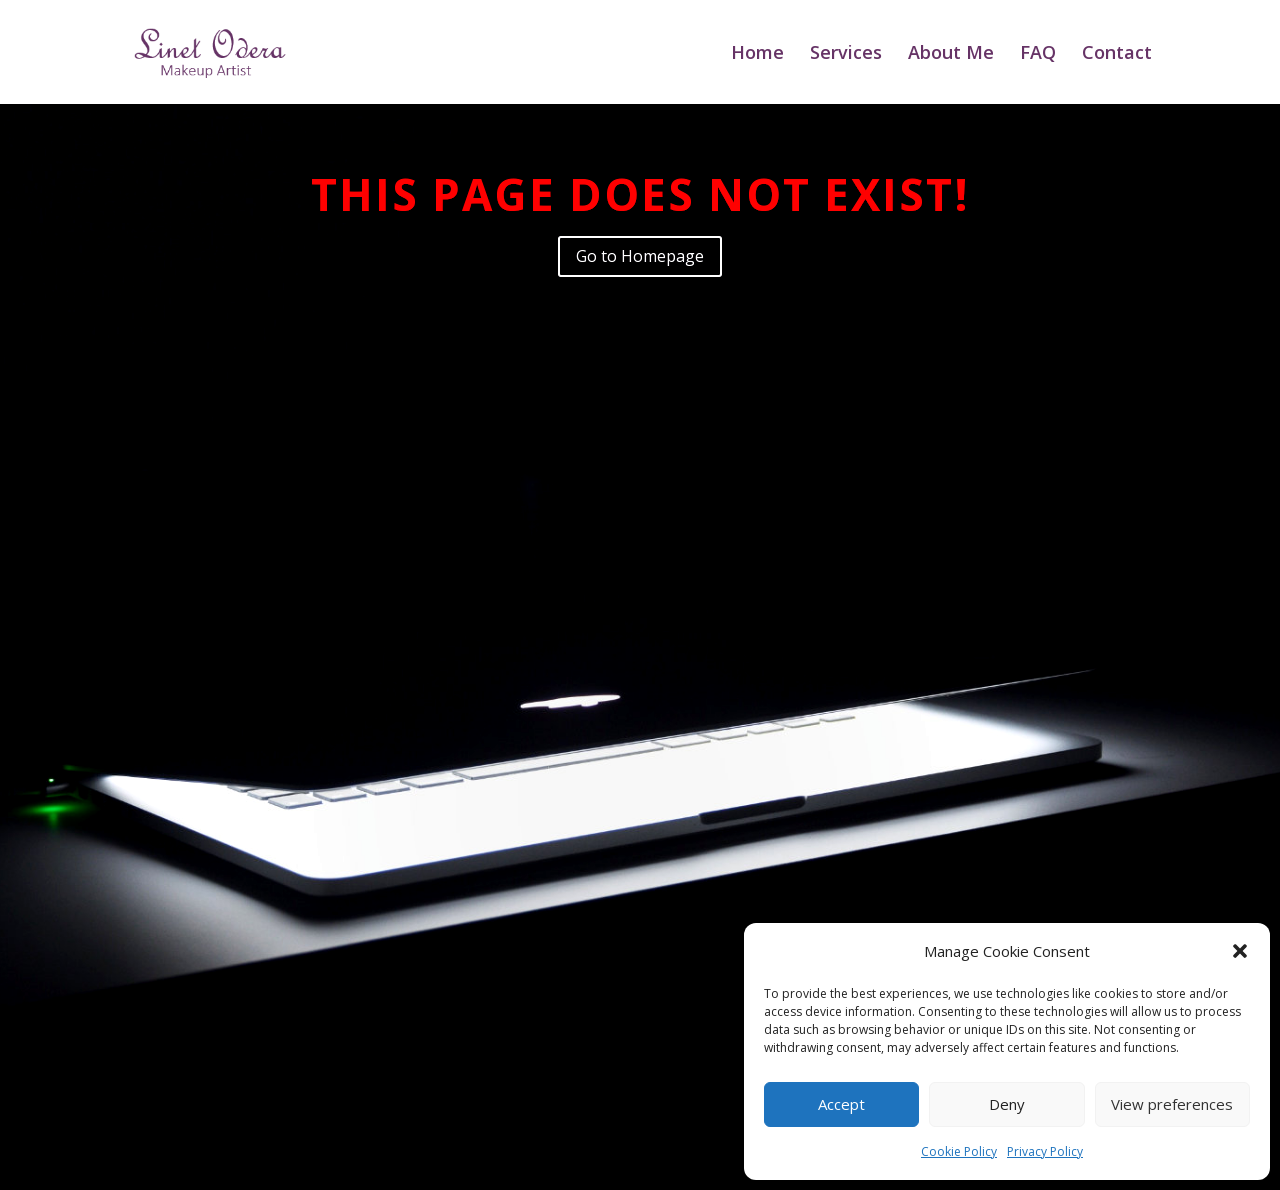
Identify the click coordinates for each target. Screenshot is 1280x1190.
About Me (951, 54)
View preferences (1172, 1104)
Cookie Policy (959, 1151)
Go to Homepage (640, 256)
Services (846, 54)
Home (757, 54)
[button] (1240, 951)
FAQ (1038, 54)
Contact (1117, 54)
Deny (1007, 1104)
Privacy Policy (1045, 1151)
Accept (841, 1104)
